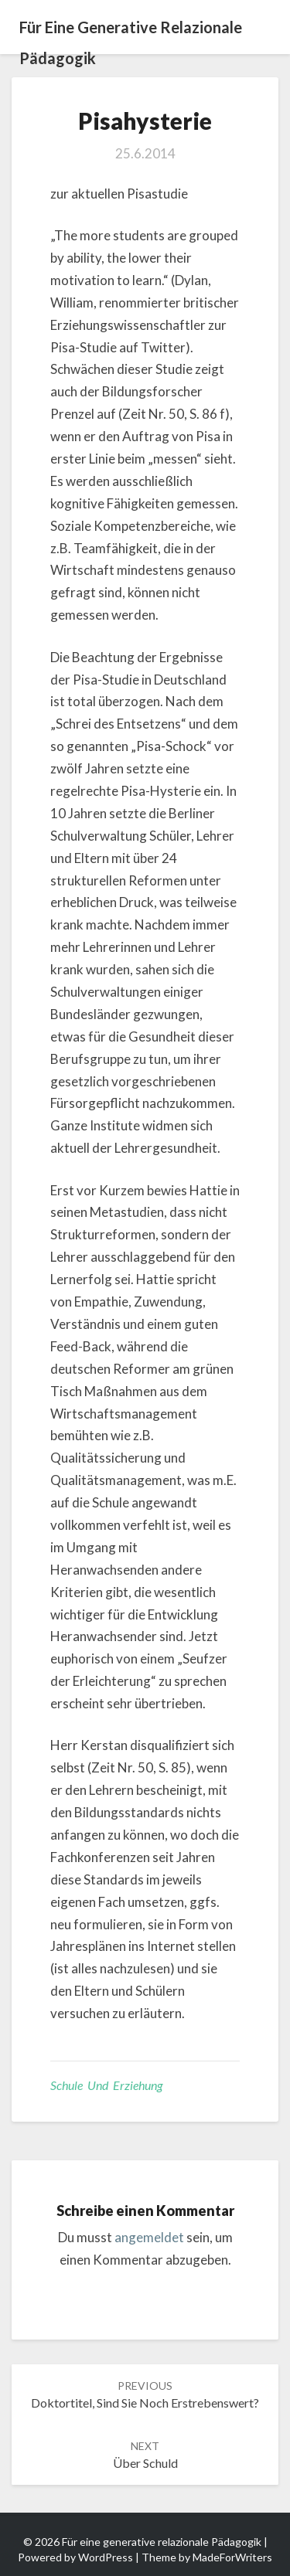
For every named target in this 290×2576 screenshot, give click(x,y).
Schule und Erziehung (106, 2085)
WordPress (105, 2557)
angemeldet (149, 2237)
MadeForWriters (232, 2557)
